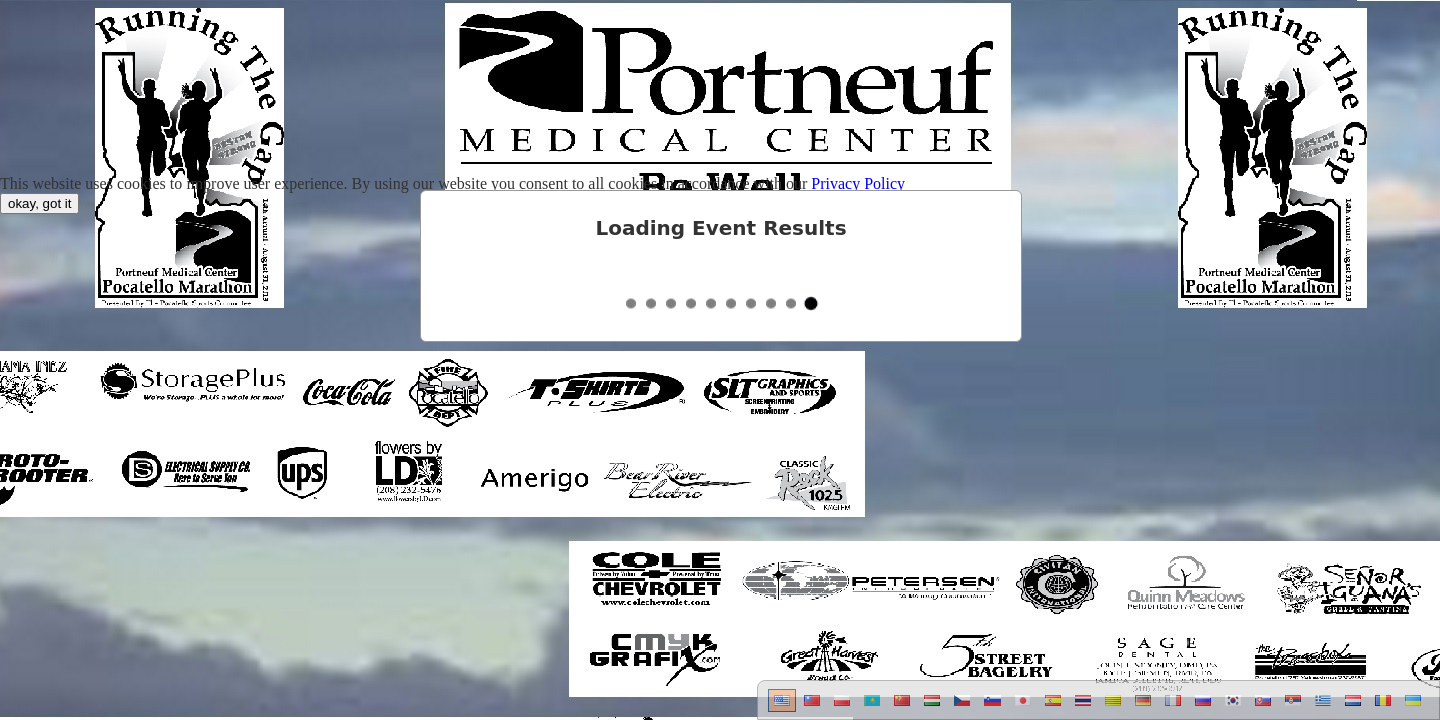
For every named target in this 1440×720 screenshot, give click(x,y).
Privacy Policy (858, 183)
